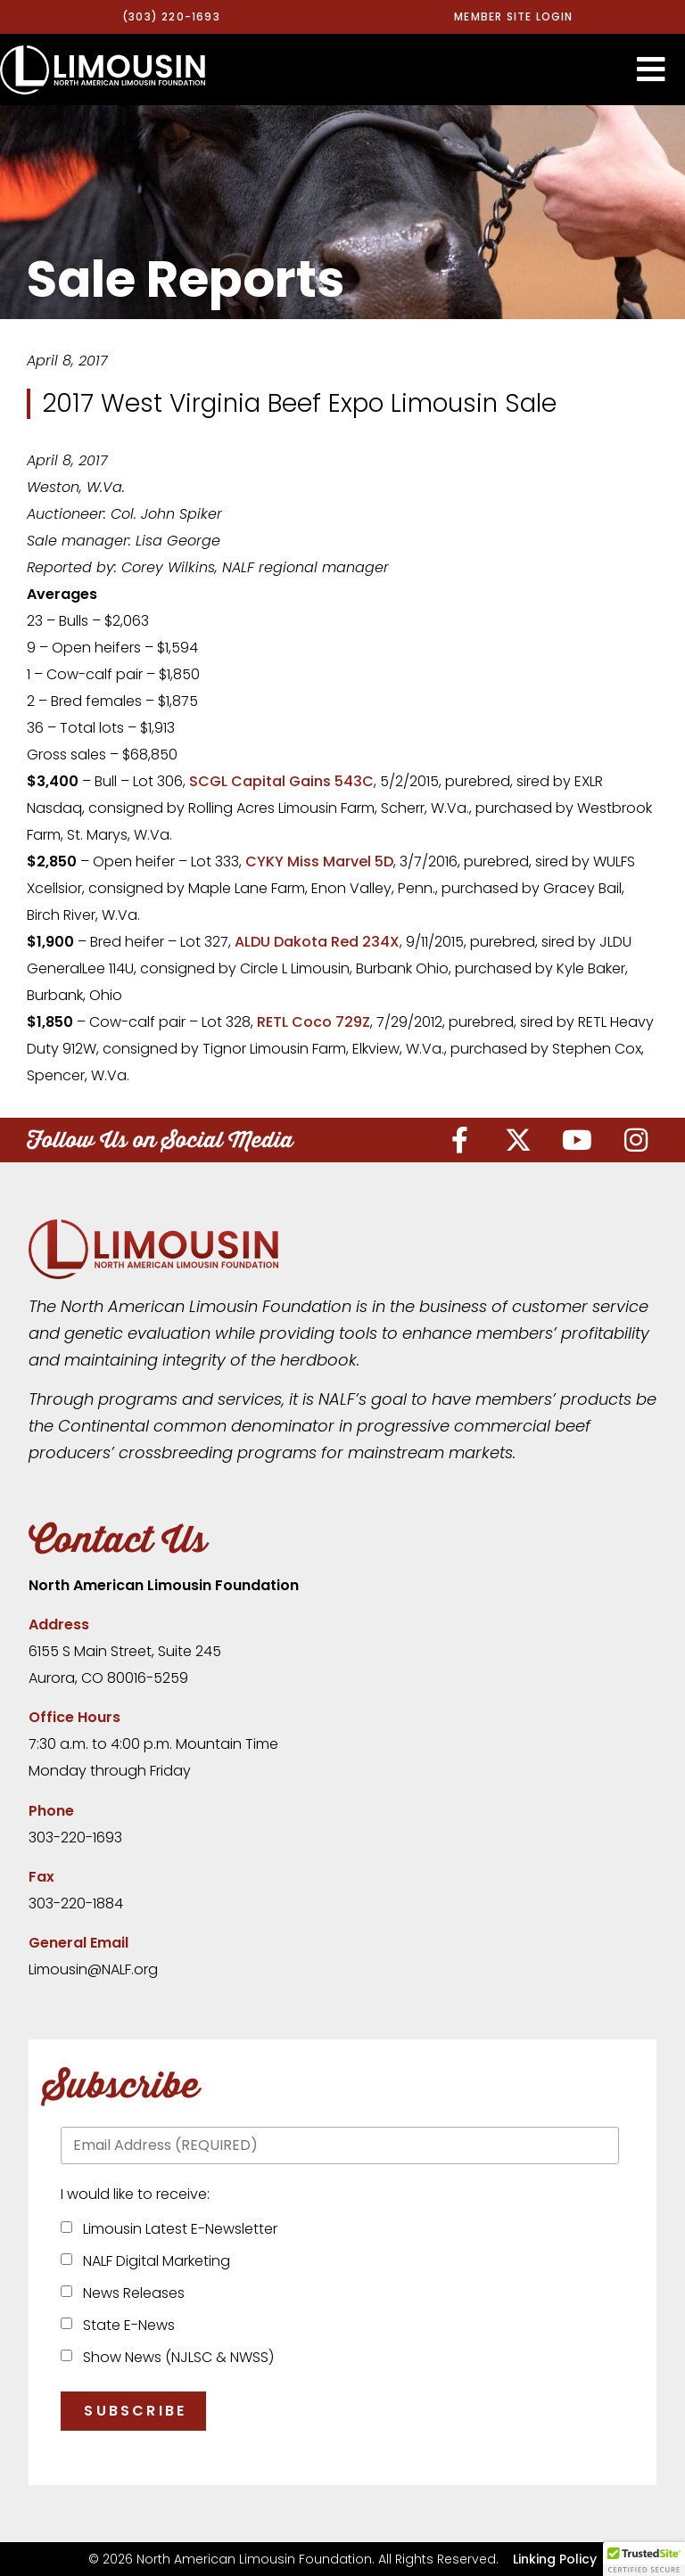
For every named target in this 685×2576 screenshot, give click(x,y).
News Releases (130, 2293)
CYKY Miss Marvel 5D (319, 861)
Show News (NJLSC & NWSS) (175, 2357)
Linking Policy (555, 2559)
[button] (651, 69)
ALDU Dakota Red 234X (317, 941)
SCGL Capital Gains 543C (281, 781)
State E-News (125, 2325)
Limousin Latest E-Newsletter (176, 2229)
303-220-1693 (75, 1837)
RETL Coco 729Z (313, 1022)
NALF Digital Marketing (153, 2261)
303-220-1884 (76, 1903)
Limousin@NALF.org (93, 1969)
